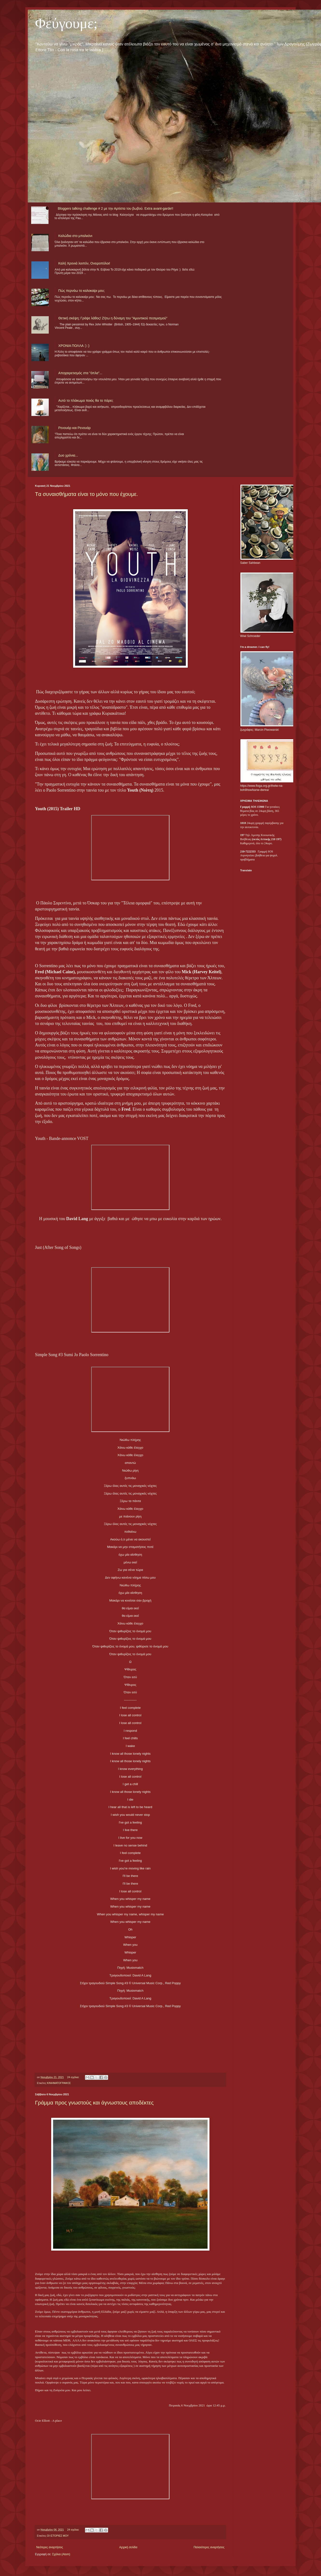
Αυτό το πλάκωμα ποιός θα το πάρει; (85, 400)
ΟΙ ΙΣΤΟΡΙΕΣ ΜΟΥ (58, 2535)
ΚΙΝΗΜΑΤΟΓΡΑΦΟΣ (59, 2083)
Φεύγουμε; (66, 23)
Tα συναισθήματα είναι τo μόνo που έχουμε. (86, 494)
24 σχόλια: (73, 2077)
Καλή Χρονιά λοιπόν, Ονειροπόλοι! (84, 263)
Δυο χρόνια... (68, 455)
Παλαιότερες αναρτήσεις (209, 2547)
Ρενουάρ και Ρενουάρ (74, 428)
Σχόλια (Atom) (61, 2554)
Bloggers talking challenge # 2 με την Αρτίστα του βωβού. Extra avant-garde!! (115, 208)
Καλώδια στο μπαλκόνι (75, 236)
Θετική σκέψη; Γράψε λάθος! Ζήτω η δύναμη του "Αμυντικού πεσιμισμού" (112, 318)
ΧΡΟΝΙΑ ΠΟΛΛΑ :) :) (74, 346)
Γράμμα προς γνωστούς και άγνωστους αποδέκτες (94, 2103)
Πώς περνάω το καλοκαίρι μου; (81, 291)
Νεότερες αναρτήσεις (49, 2547)
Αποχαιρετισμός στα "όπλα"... (80, 373)
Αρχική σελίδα (128, 2547)
